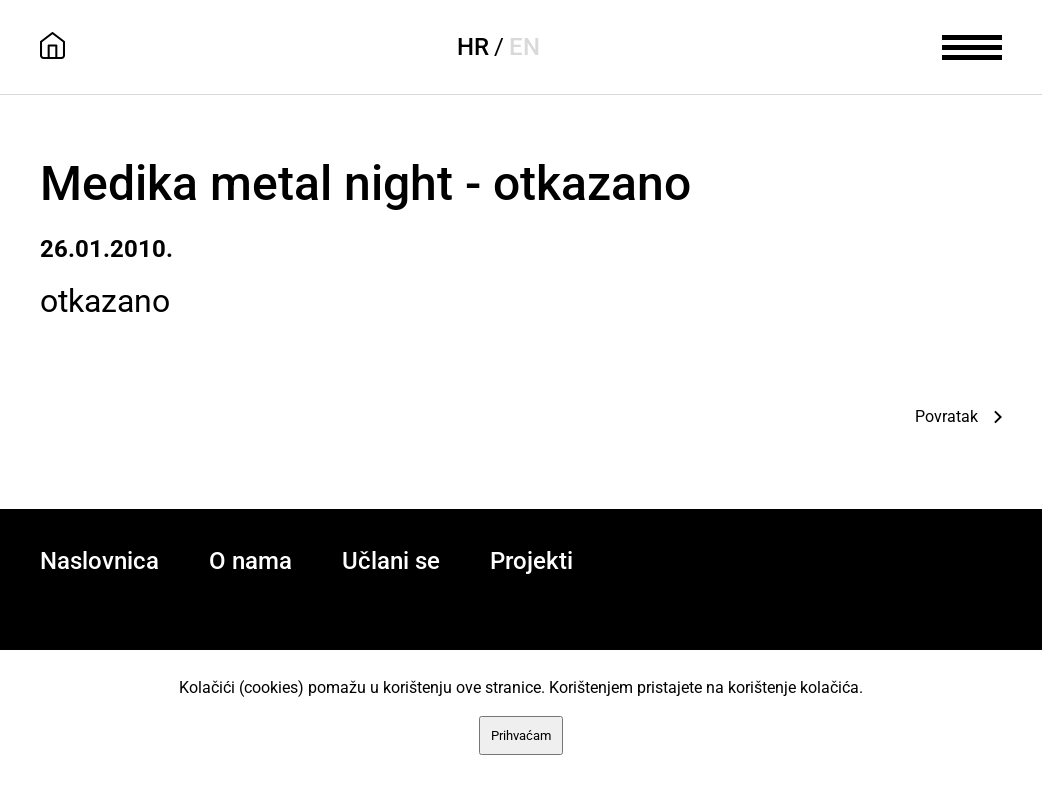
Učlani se (391, 561)
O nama (250, 561)
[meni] (972, 45)
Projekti (531, 561)
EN (524, 47)
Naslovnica (99, 561)
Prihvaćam (521, 735)
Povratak (946, 416)
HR (473, 47)
